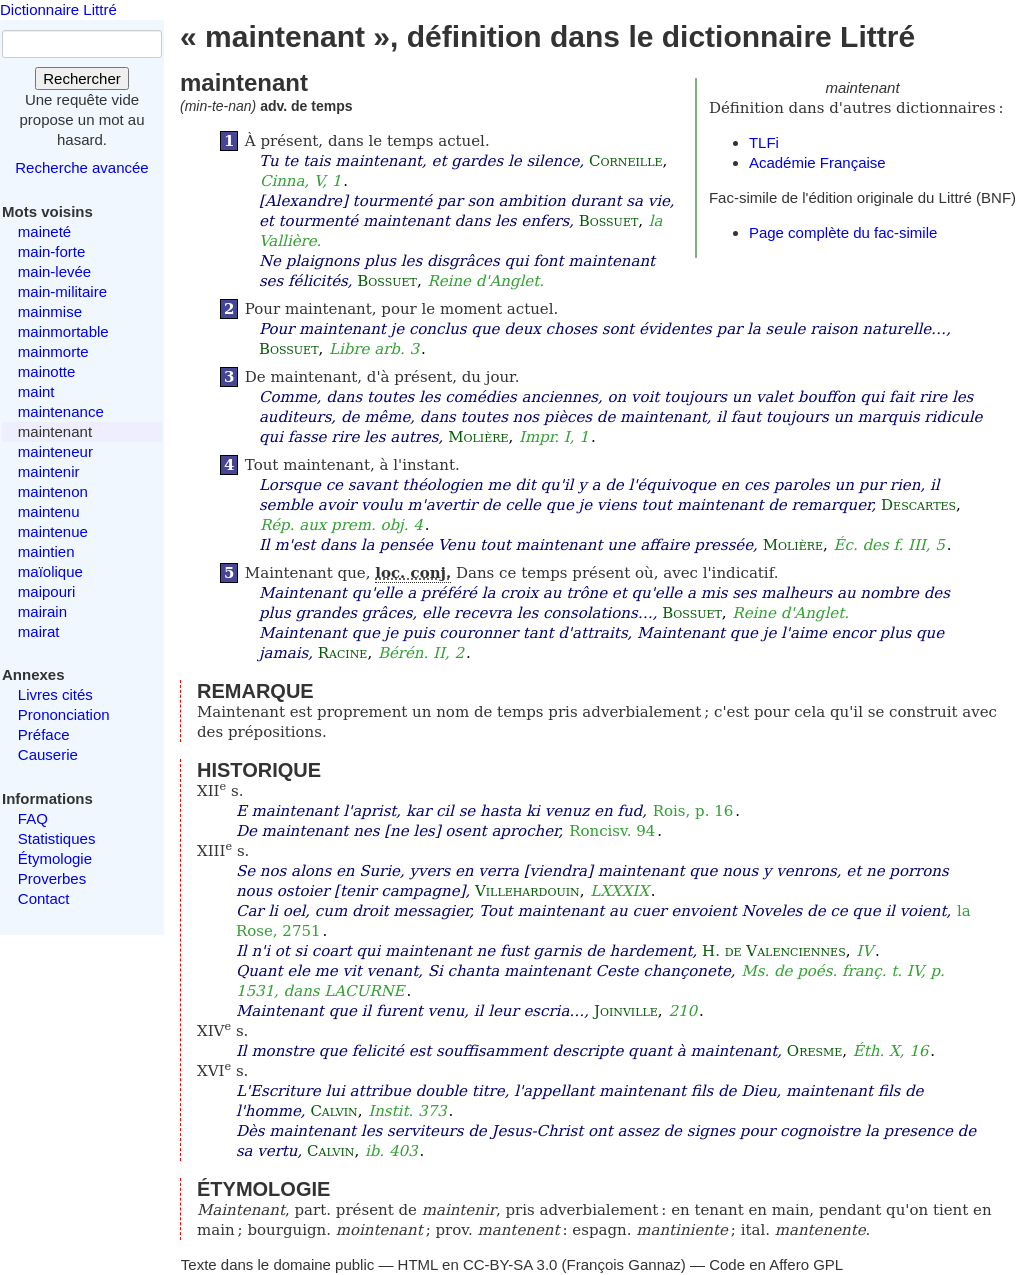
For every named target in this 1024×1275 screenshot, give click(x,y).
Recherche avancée (81, 167)
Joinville (626, 1011)
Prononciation (64, 714)
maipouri (47, 591)
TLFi (764, 142)
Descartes (918, 505)
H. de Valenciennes (774, 951)
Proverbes (52, 878)
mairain (42, 611)
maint (36, 391)
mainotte (47, 371)
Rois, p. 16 (693, 811)
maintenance (61, 411)
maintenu (49, 511)
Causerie (48, 754)
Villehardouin (527, 891)
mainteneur (55, 451)
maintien (46, 551)
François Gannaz (624, 1264)
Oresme (814, 1051)
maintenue (53, 531)
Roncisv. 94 (612, 831)
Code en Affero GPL (776, 1264)
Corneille (625, 161)
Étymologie (55, 858)
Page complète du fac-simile (843, 232)
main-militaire (62, 291)
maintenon (53, 491)
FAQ (33, 818)
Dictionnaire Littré (58, 9)
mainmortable (63, 331)
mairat (39, 631)
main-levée (54, 271)
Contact (44, 898)
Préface (44, 734)
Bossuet (609, 221)
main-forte (52, 251)
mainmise (50, 311)
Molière (478, 437)
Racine (343, 653)
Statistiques (57, 838)
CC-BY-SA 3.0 (510, 1264)
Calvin (333, 1111)
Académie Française (817, 162)
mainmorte (53, 351)
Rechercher (82, 78)
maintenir (49, 471)
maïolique (50, 571)
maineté (44, 231)
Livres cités (55, 694)
